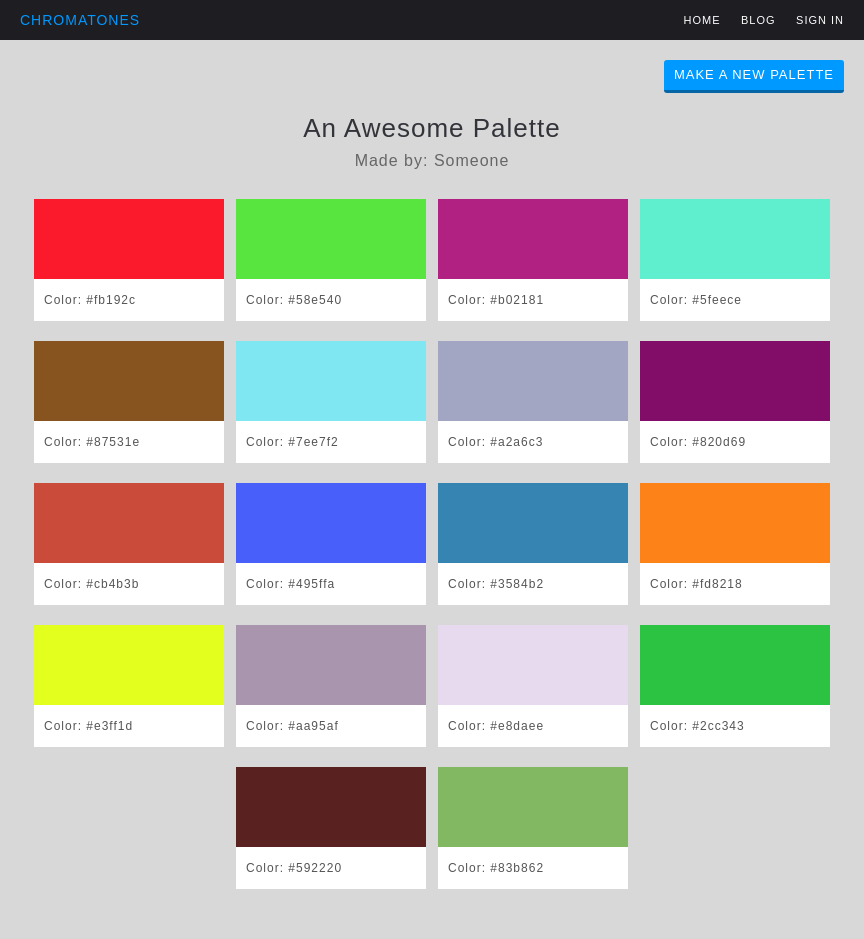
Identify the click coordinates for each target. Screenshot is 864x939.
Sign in (820, 20)
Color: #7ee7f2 (292, 442)
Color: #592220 (294, 868)
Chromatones (80, 20)
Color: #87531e (92, 442)
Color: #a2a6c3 (495, 442)
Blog (758, 20)
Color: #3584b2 (496, 584)
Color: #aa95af (292, 726)
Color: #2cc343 (697, 726)
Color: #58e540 (294, 300)
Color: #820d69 (698, 442)
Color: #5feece (696, 300)
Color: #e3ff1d (88, 726)
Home (702, 20)
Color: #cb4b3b (91, 584)
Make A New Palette (754, 74)
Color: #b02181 (496, 300)
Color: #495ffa (290, 584)
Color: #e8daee (496, 726)
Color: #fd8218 (696, 584)
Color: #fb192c (90, 300)
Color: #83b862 (496, 868)
